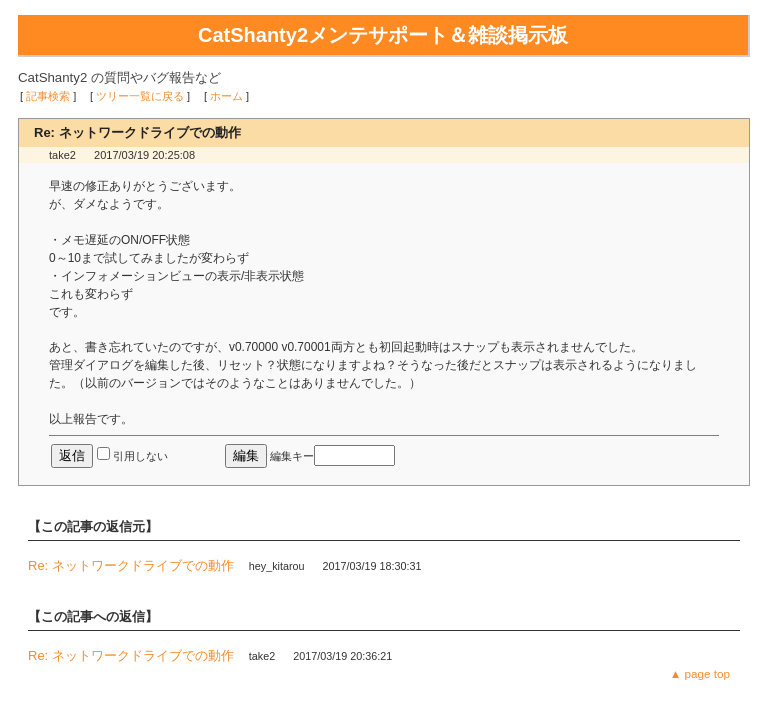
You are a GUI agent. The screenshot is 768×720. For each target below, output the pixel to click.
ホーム (226, 96)
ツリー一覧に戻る (140, 96)
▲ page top (700, 673)
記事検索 (48, 96)
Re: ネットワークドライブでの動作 (131, 565)
